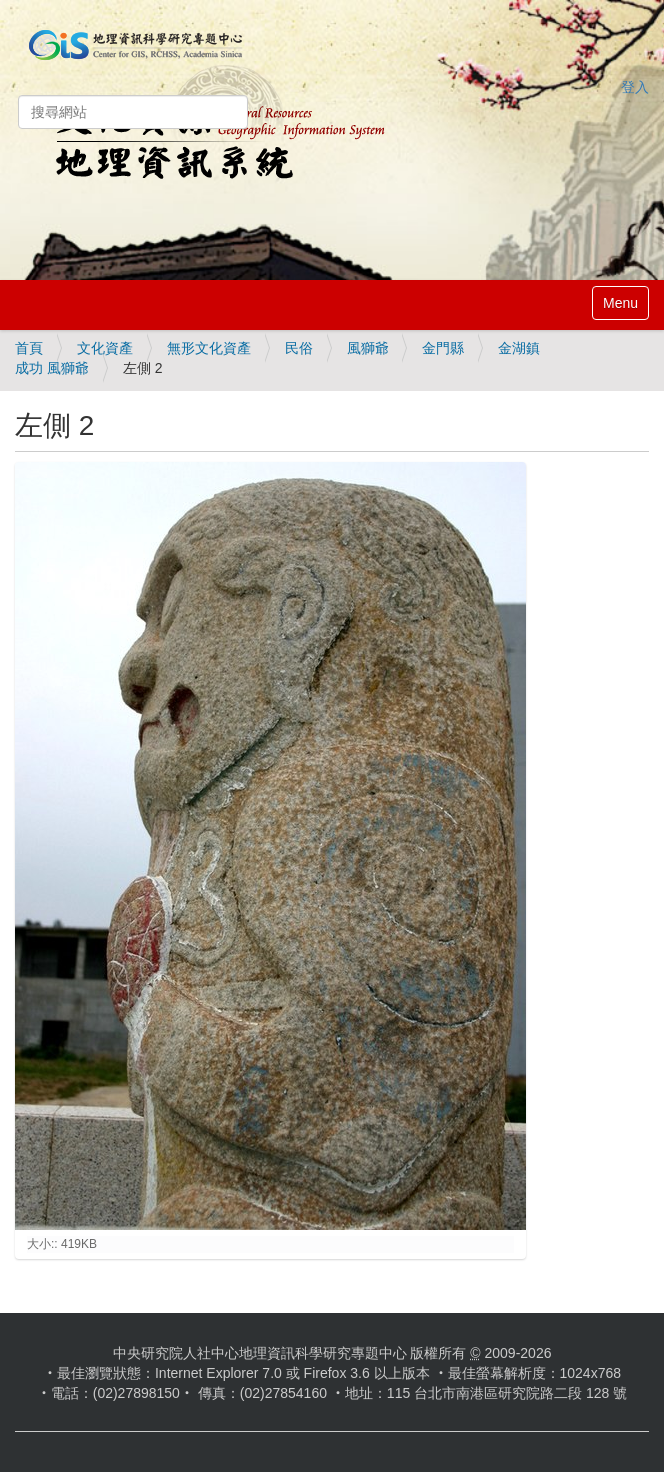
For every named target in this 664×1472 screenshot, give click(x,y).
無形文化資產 (209, 348)
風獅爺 (368, 348)
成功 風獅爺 (52, 368)
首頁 (29, 348)
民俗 (299, 348)
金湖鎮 (519, 348)
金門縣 (443, 348)
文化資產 (105, 348)
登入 (635, 87)
